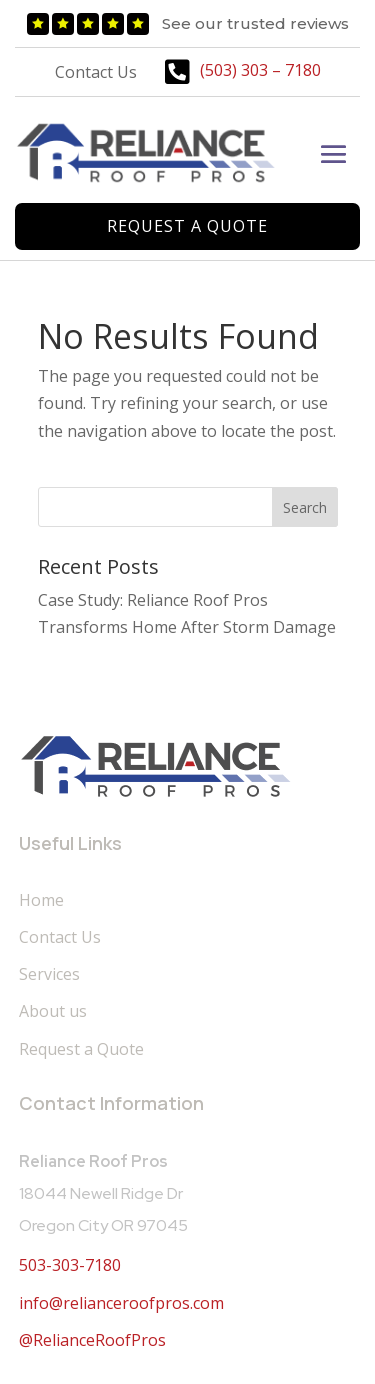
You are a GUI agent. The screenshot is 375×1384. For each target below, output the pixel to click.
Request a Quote (187, 226)
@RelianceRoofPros (92, 1340)
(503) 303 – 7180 (260, 70)
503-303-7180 (70, 1265)
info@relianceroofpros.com (121, 1303)
